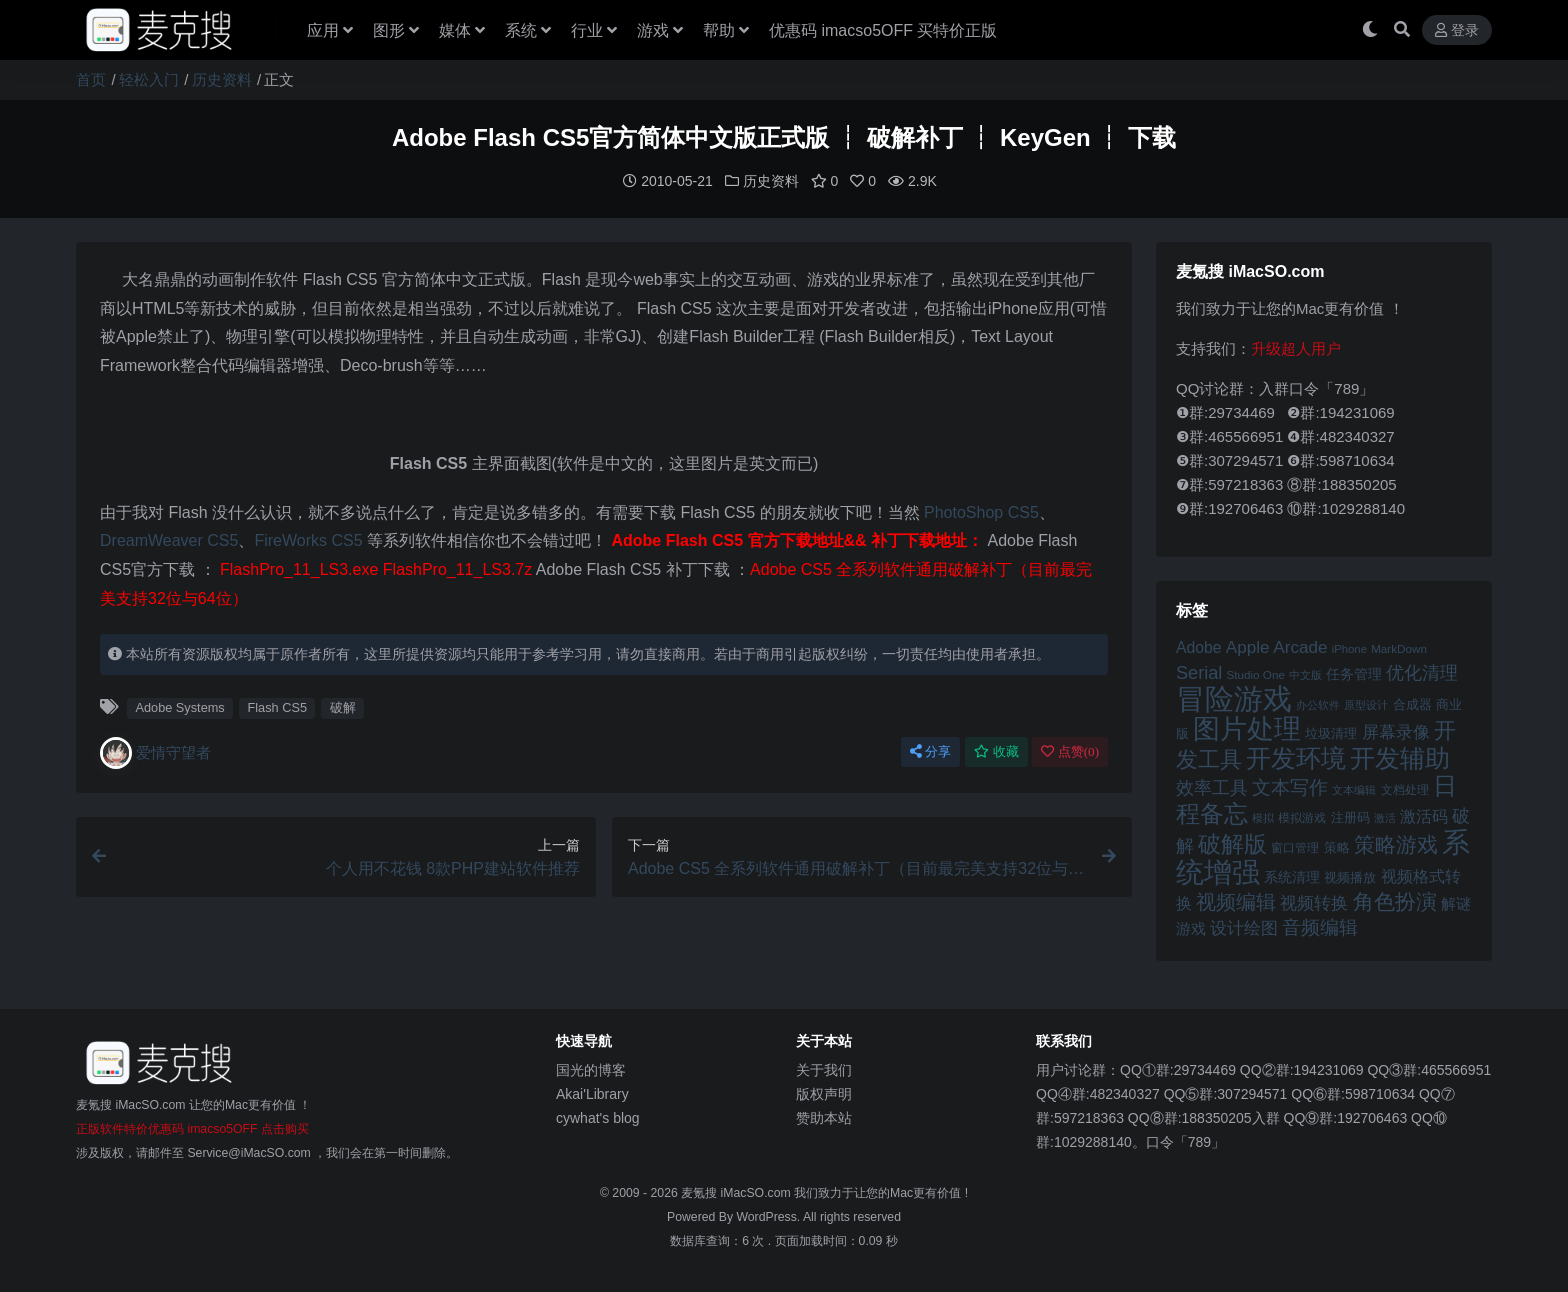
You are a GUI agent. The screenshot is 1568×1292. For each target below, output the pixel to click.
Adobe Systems (179, 706)
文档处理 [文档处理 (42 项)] (1405, 788)
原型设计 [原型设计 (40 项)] (1366, 704)
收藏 (996, 750)
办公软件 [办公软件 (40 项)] (1318, 704)
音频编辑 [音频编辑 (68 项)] (1320, 926)
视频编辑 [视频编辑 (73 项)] (1236, 901)
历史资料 (222, 79)
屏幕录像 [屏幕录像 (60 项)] (1396, 731)
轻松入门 (149, 79)
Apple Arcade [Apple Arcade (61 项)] (1277, 646)
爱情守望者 (155, 752)
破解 (343, 706)
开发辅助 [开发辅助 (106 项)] (1400, 757)
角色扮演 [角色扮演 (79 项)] (1395, 900)
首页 (91, 79)
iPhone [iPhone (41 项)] (1349, 648)
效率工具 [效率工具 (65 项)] (1212, 787)
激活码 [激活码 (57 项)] (1424, 815)
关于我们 (824, 1069)
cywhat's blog (598, 1117)
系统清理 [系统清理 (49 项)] (1292, 876)
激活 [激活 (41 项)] (1385, 817)
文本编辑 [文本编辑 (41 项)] (1354, 789)
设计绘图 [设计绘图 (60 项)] (1244, 927)
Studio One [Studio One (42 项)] (1256, 673)
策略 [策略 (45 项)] (1337, 847)
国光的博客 (591, 1069)
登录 (1457, 30)
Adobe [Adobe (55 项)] (1199, 646)
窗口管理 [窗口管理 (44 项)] (1295, 847)
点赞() (1070, 750)
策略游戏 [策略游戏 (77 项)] (1396, 843)
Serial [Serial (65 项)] (1199, 672)
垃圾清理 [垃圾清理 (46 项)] (1331, 732)
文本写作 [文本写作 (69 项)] (1290, 786)
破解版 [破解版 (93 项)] (1232, 843)
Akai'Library (592, 1093)
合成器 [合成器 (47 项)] (1412, 703)
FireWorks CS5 (308, 539)
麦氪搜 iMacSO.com (737, 1192)
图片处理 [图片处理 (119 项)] (1247, 728)
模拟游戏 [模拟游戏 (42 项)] (1302, 816)
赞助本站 (824, 1117)
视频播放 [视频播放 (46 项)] (1350, 876)
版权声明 (824, 1093)
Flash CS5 (277, 706)
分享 (930, 750)
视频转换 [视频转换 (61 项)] (1314, 902)
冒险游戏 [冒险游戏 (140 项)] (1234, 697)
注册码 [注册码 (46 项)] (1350, 816)
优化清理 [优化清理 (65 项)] (1422, 672)
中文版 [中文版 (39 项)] (1305, 674)
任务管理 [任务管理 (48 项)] (1354, 673)
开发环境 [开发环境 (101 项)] (1296, 757)
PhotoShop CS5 (981, 511)
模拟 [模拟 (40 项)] (1263, 817)
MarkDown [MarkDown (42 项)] (1399, 647)
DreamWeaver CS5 (169, 539)
